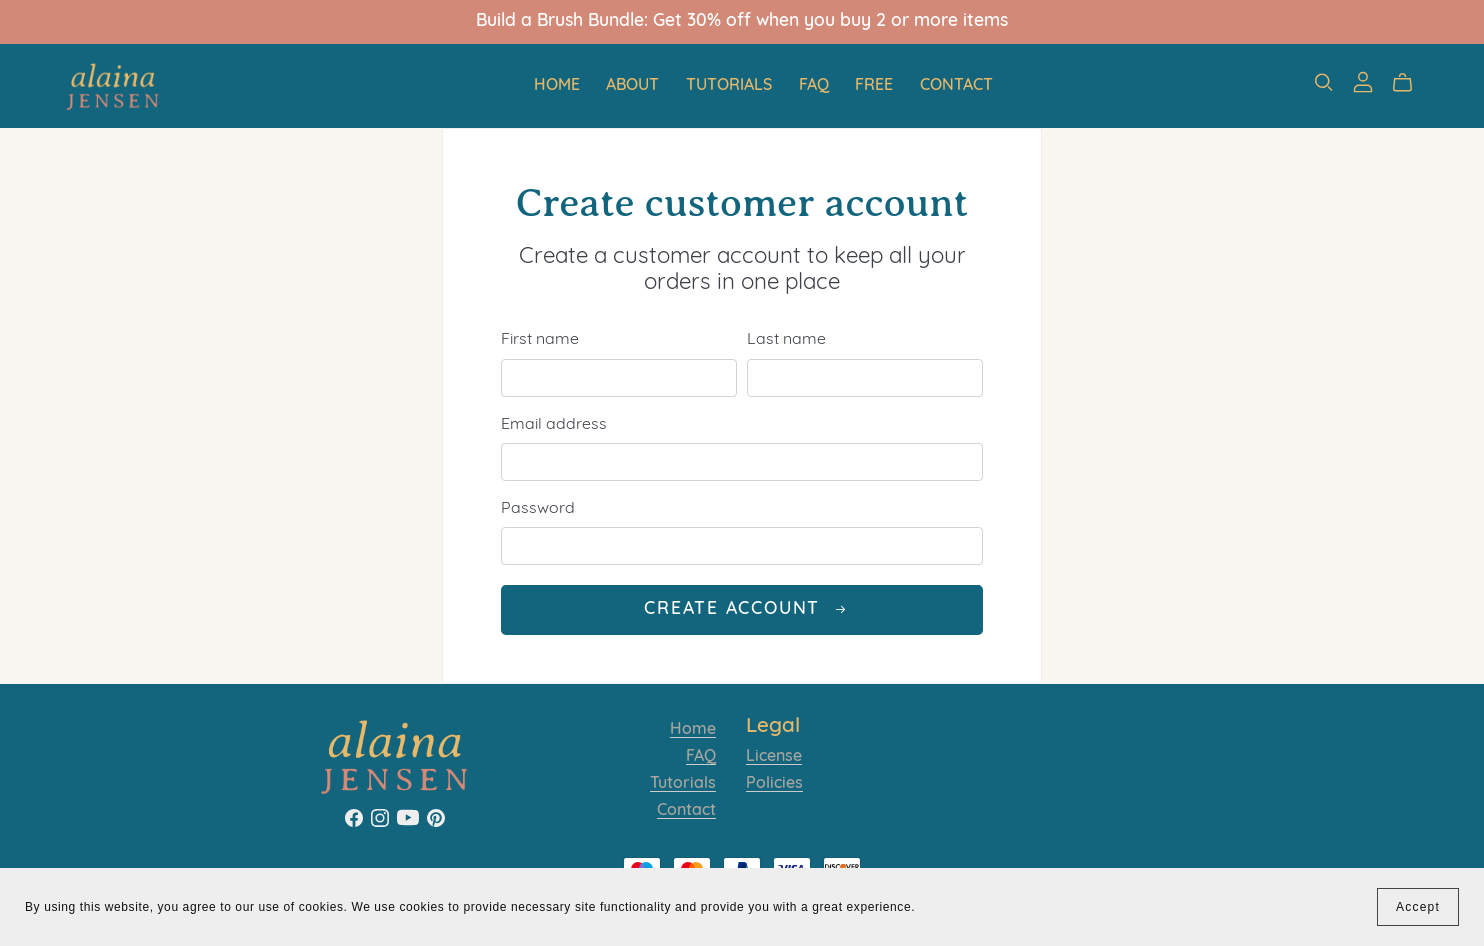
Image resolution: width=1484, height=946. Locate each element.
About (632, 85)
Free (874, 85)
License (774, 757)
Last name (786, 340)
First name (540, 340)
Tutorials (729, 85)
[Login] (1363, 82)
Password (538, 509)
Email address (554, 425)
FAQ (814, 85)
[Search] (1324, 82)
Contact (956, 85)
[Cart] (1410, 83)
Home (557, 85)
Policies (774, 784)
